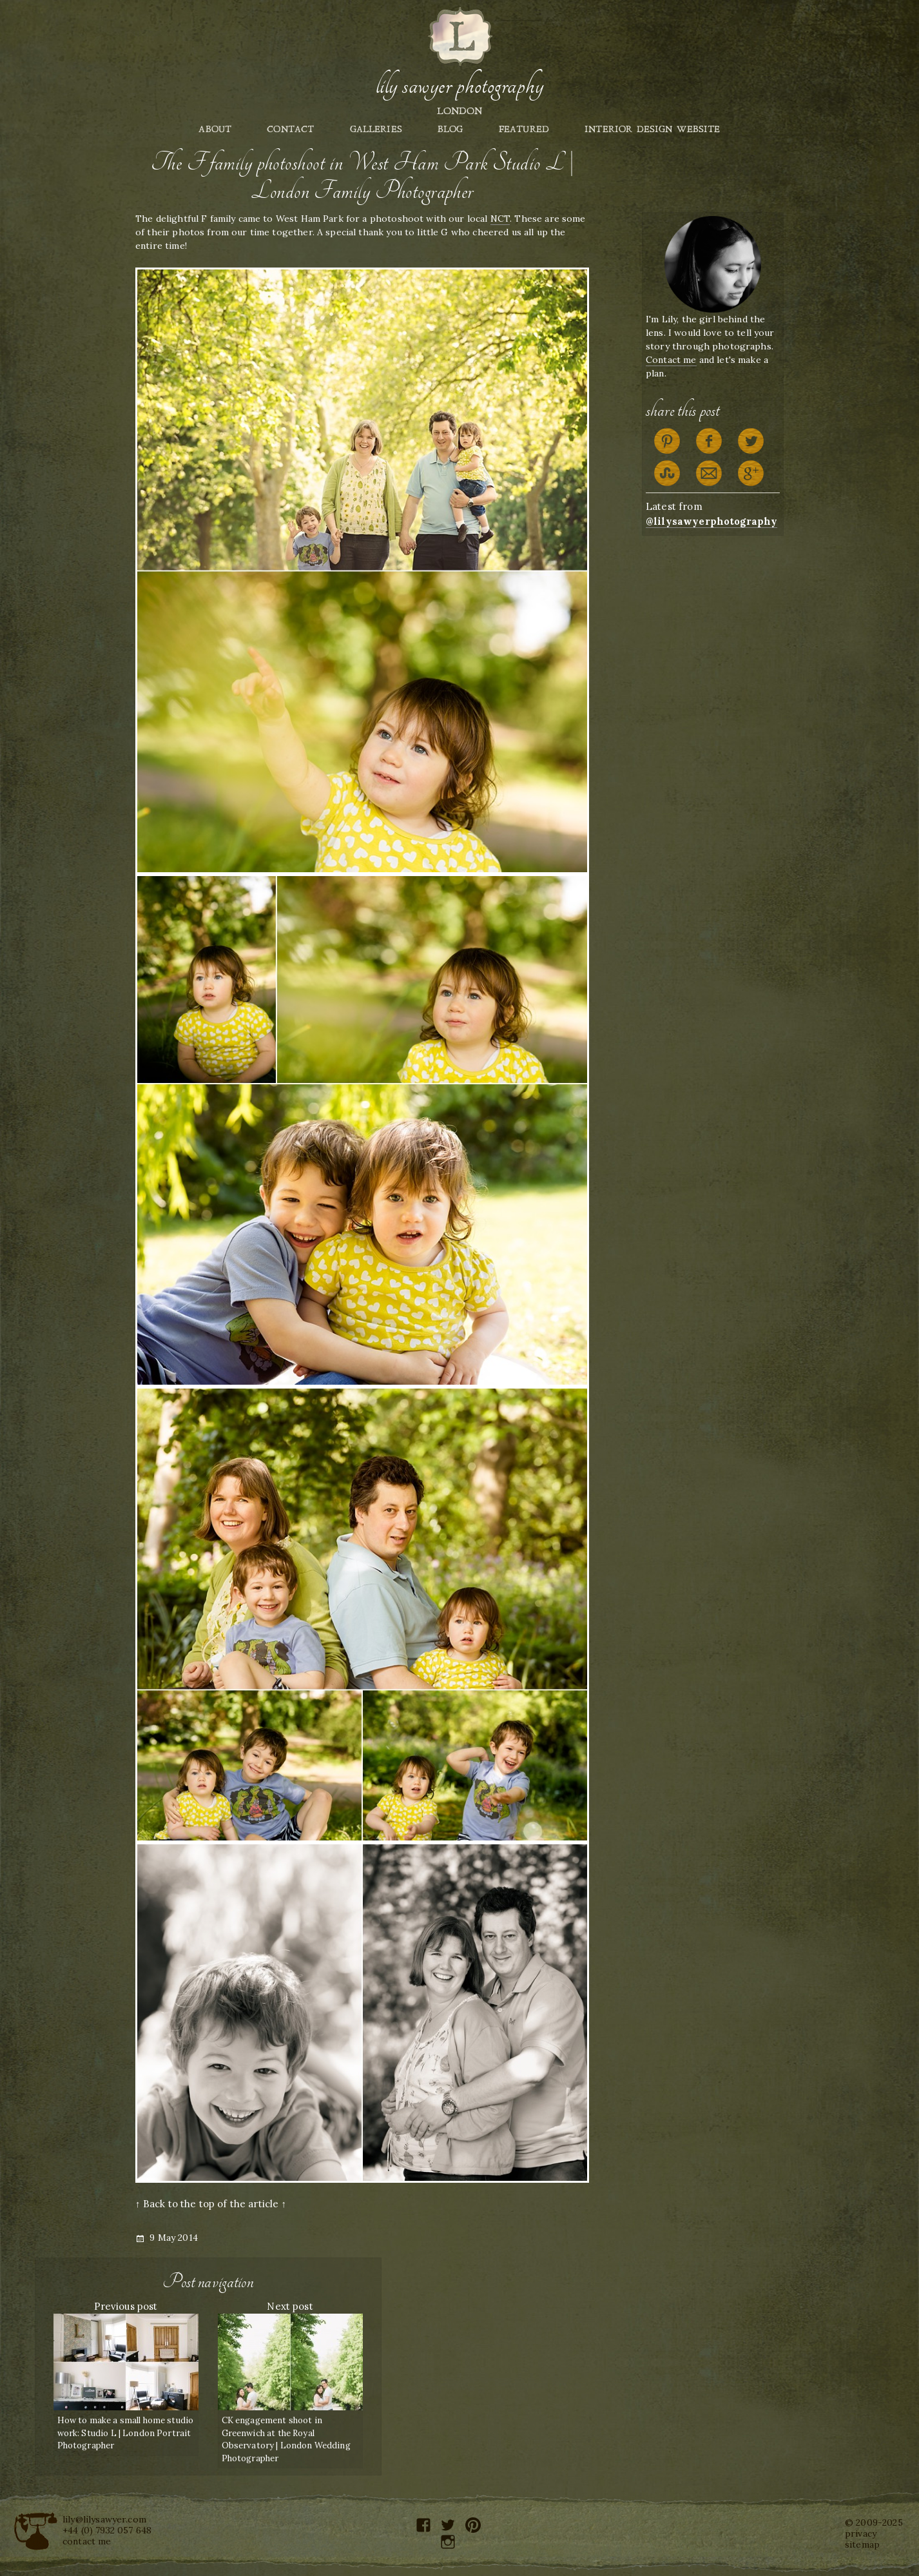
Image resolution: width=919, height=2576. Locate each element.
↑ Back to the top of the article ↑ (210, 2204)
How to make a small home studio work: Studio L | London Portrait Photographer (125, 2433)
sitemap (862, 2544)
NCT (500, 218)
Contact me (671, 360)
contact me (87, 2541)
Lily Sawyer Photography (459, 85)
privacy (860, 2533)
